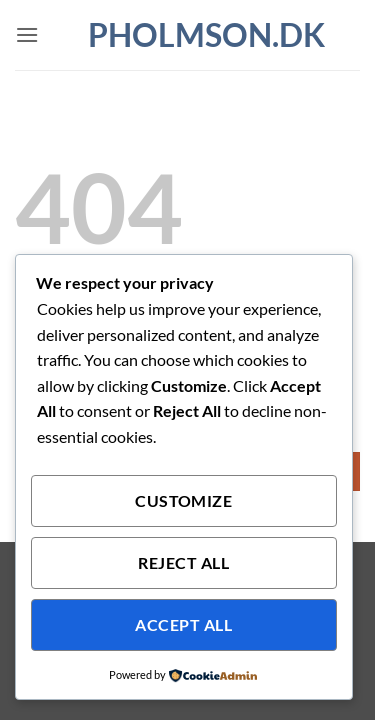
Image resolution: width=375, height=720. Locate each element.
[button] (27, 34)
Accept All (183, 625)
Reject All (183, 563)
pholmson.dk (188, 35)
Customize (183, 501)
